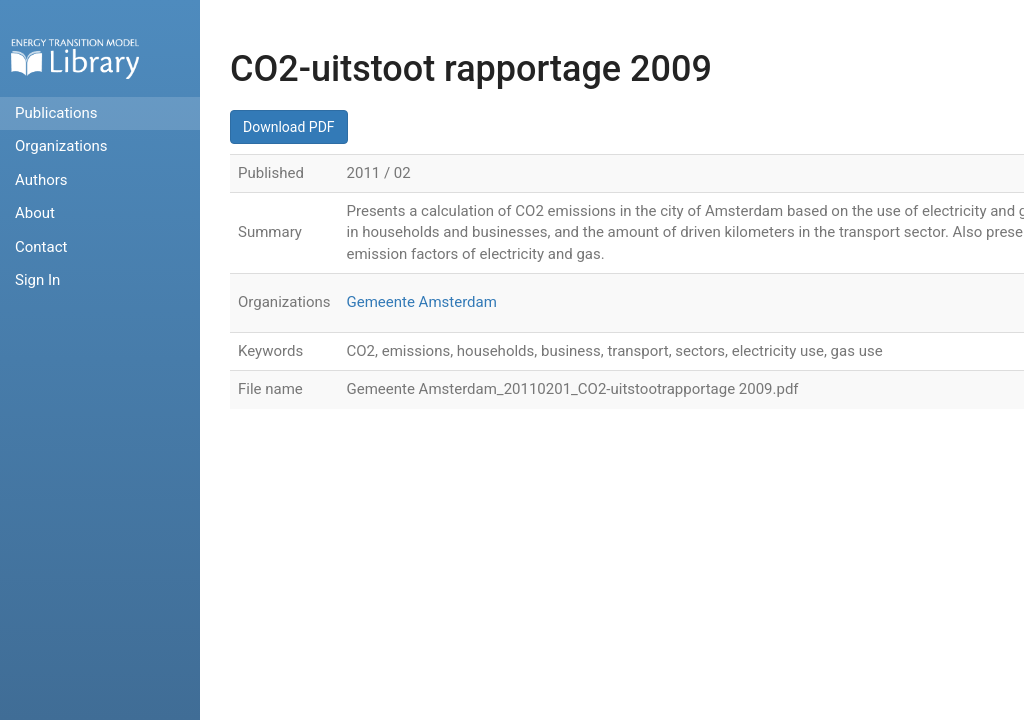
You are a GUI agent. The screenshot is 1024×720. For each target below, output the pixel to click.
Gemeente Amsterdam (422, 302)
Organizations (61, 146)
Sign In (37, 280)
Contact (41, 247)
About (35, 213)
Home (75, 58)
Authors (41, 180)
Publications (56, 113)
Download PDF (289, 127)
